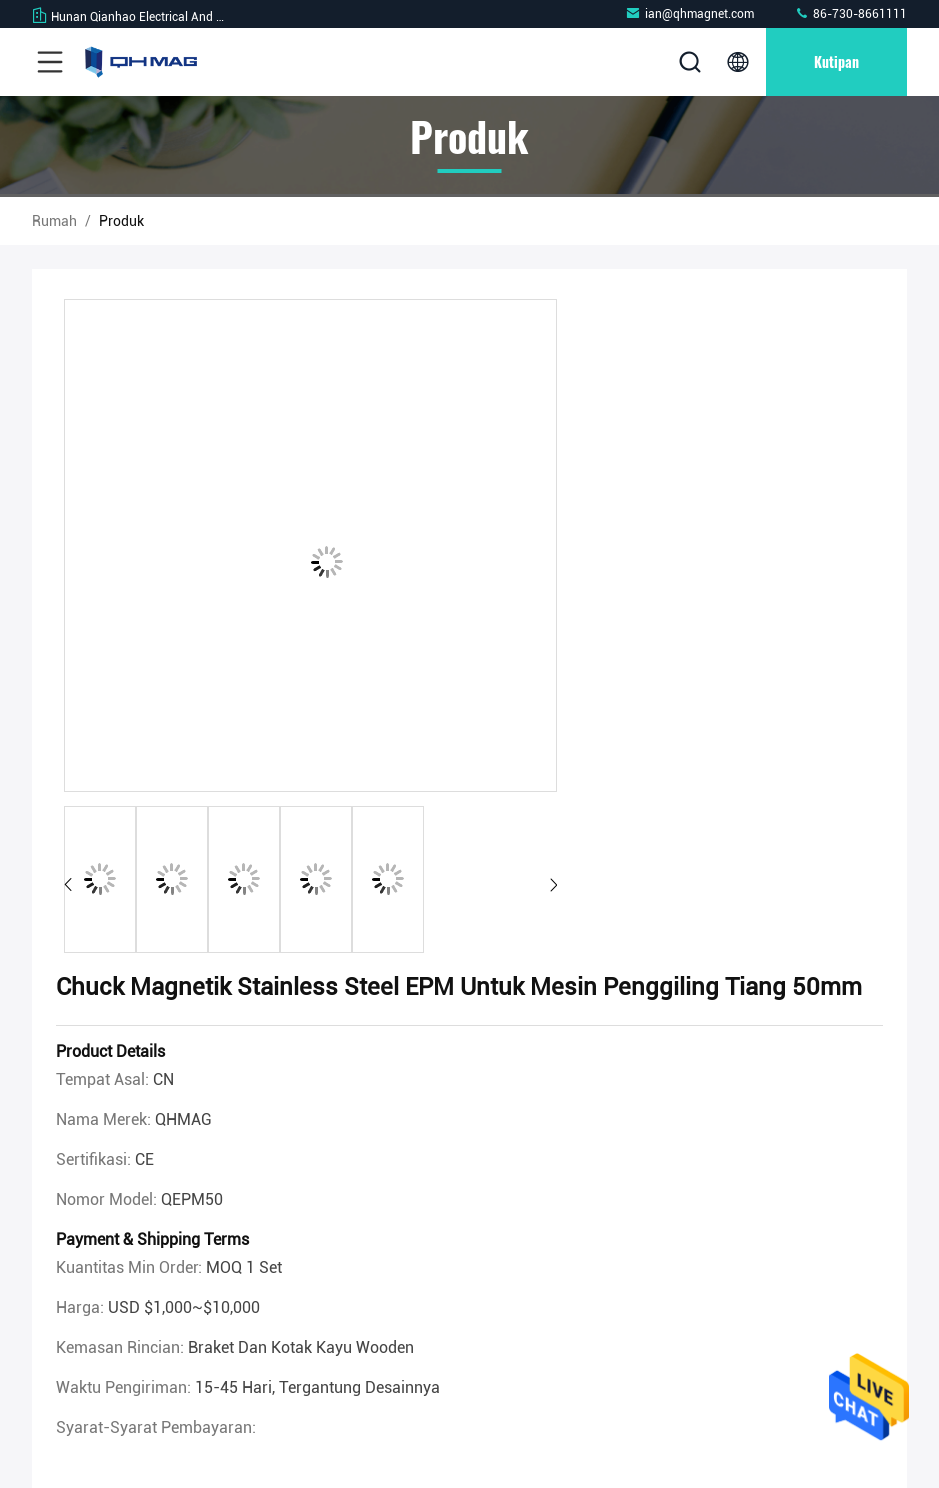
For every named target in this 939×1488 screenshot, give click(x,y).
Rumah (54, 221)
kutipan (836, 61)
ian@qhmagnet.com (689, 13)
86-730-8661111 (850, 13)
